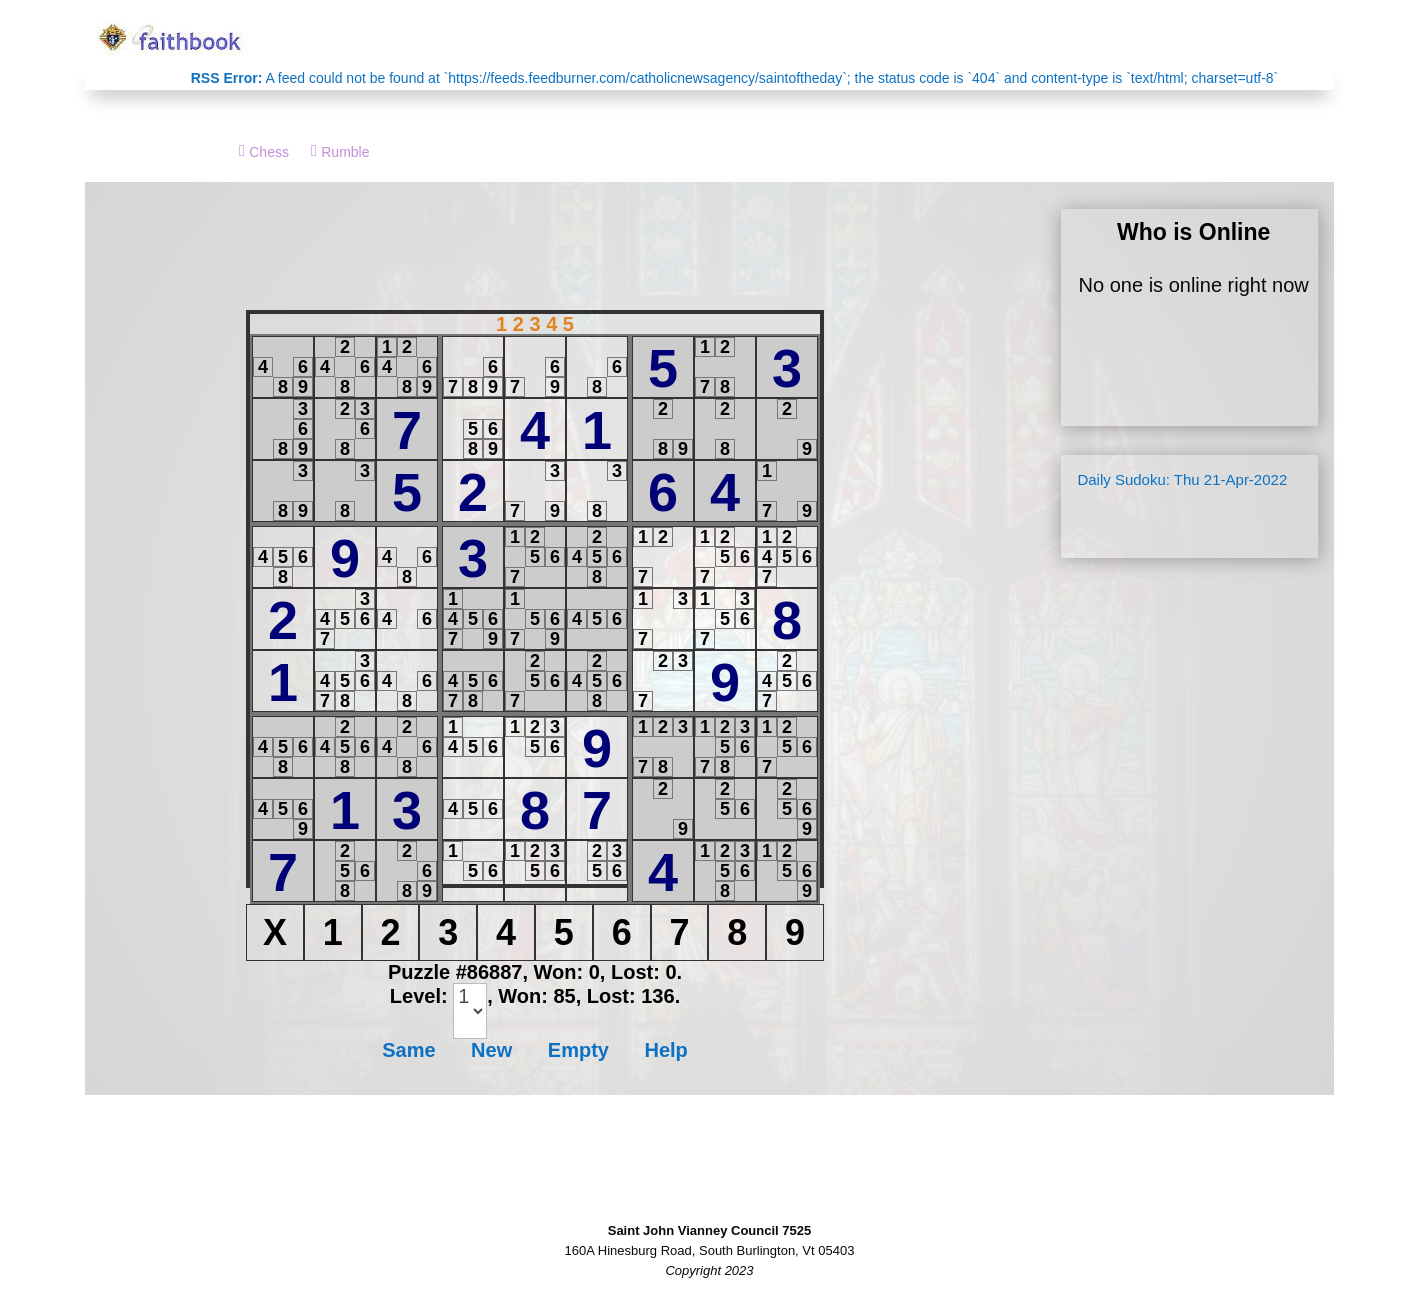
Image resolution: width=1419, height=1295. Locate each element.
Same (408, 1050)
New (491, 1050)
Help (665, 1050)
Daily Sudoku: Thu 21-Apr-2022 (1182, 479)
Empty (578, 1050)
